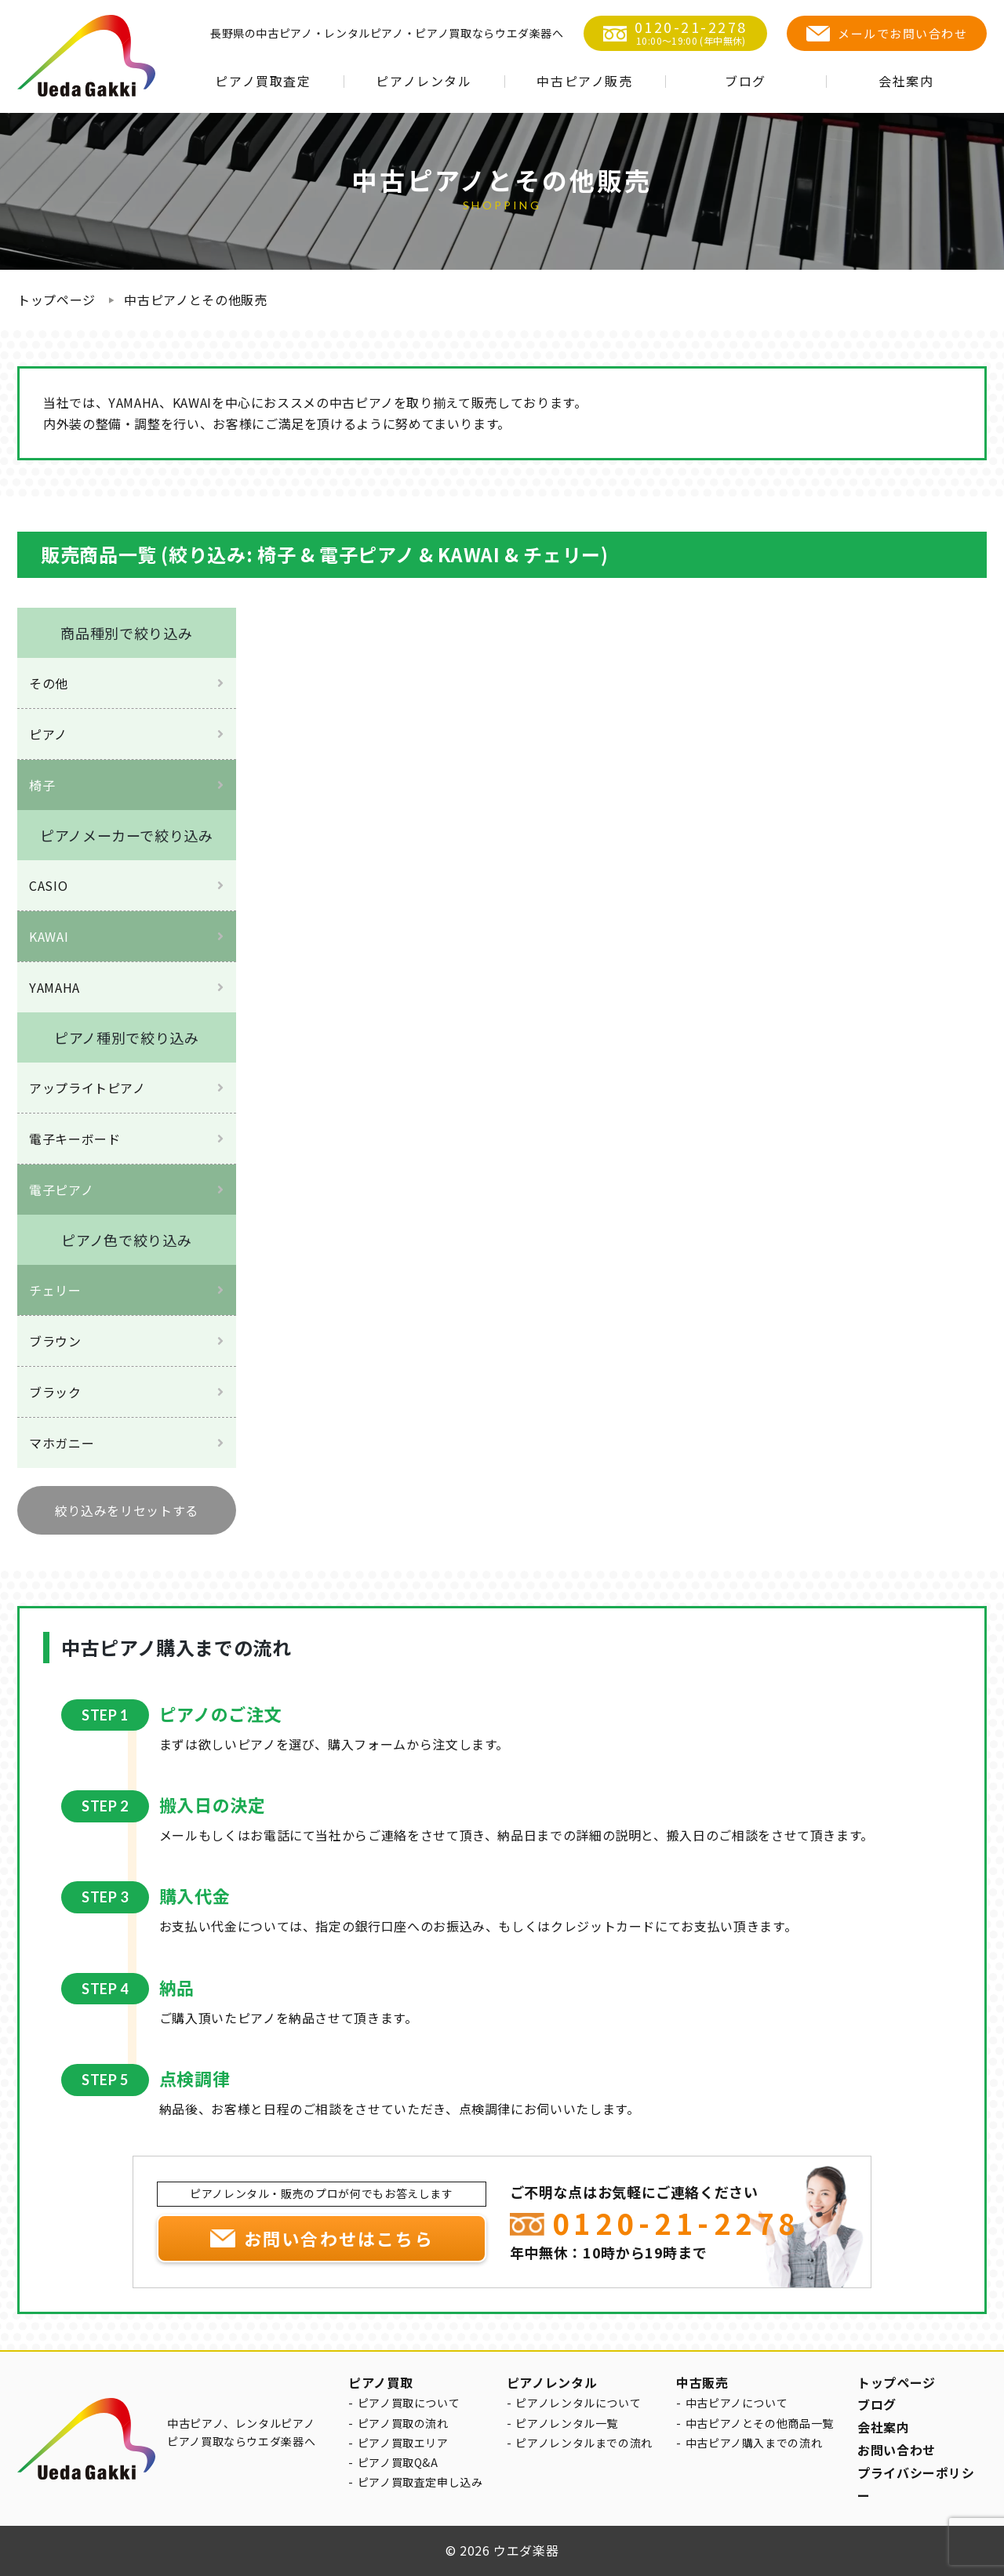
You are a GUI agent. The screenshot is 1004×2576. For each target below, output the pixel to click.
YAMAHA (54, 987)
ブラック (55, 1391)
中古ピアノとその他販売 (195, 299)
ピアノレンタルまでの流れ (584, 2443)
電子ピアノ (61, 1189)
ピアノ (48, 734)
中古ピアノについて (737, 2403)
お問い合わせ (896, 2449)
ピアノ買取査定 (263, 80)
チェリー (55, 1290)
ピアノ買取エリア (403, 2443)
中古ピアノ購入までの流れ (754, 2443)
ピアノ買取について (409, 2403)
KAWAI (48, 936)
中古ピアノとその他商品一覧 (760, 2423)
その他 (48, 683)
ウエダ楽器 (525, 2550)
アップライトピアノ (87, 1087)
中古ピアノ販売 (584, 80)
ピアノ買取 (380, 2382)
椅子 (42, 785)
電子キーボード (74, 1138)
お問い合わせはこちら (339, 2238)
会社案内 (905, 80)
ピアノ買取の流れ (403, 2423)
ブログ (745, 80)
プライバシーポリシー (916, 2484)
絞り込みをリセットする (126, 1510)
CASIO (48, 885)
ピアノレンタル (423, 80)
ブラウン (55, 1341)
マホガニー (61, 1442)
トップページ (56, 299)
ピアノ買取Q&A (398, 2462)
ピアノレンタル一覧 (566, 2423)
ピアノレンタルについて (578, 2403)
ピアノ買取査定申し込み (420, 2482)
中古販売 (702, 2382)
